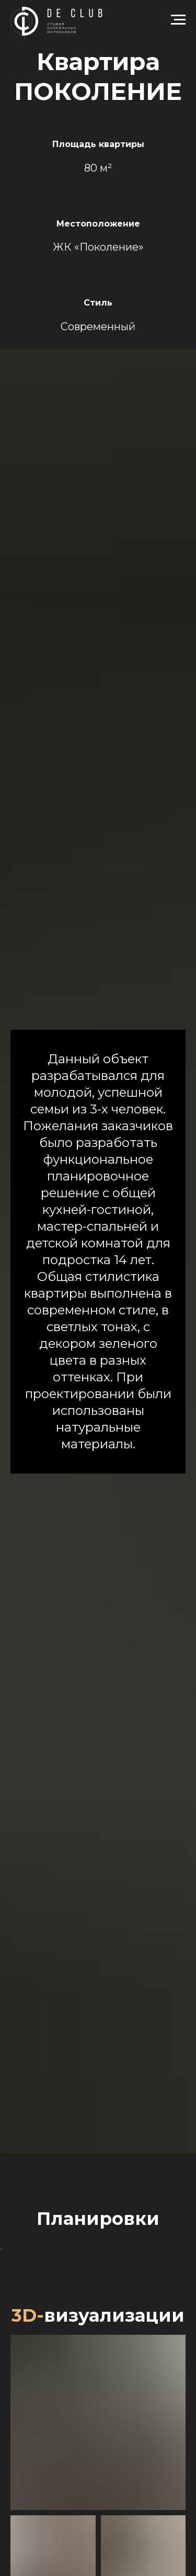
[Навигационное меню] (178, 20)
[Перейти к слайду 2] (93, 2393)
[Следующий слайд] (187, 2328)
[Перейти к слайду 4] (112, 2393)
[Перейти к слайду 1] (84, 2393)
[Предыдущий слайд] (9, 2328)
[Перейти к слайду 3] (103, 2393)
